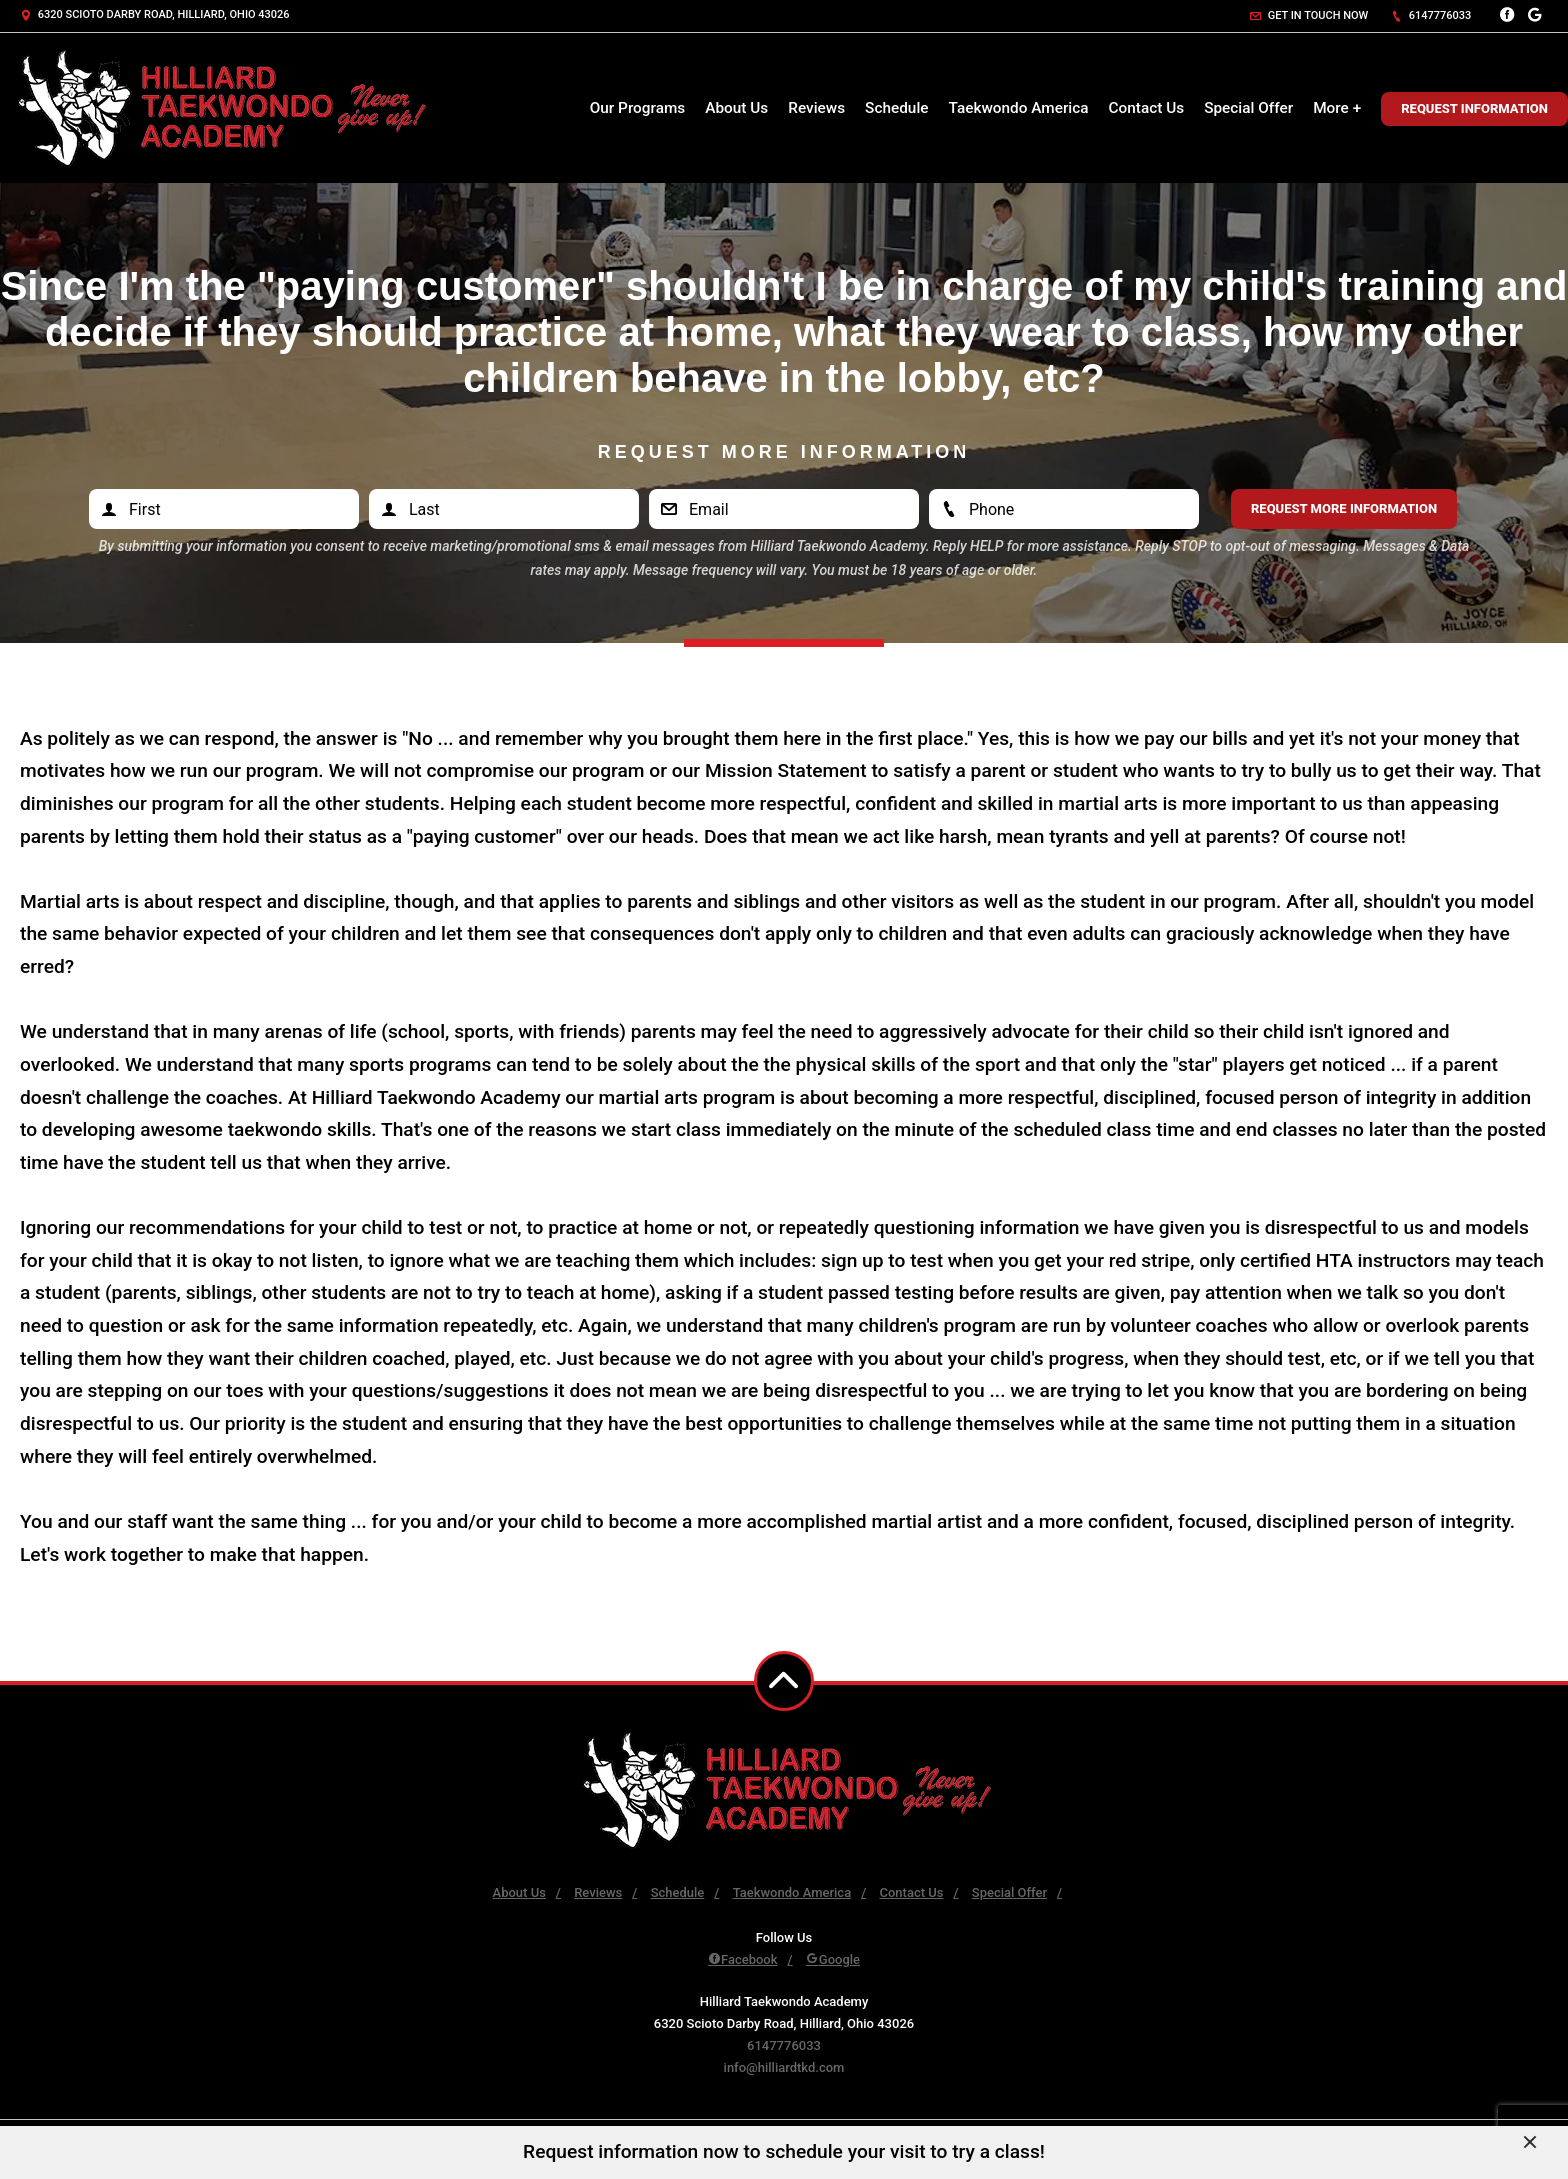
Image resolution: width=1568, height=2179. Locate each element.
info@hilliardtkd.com (784, 2067)
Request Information (1474, 108)
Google (833, 1959)
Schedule (896, 108)
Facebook (743, 1959)
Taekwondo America (1019, 108)
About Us (736, 108)
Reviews (816, 108)
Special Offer (1248, 108)
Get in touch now (1309, 15)
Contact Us (1147, 108)
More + (1337, 108)
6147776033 (1431, 15)
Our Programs (638, 108)
